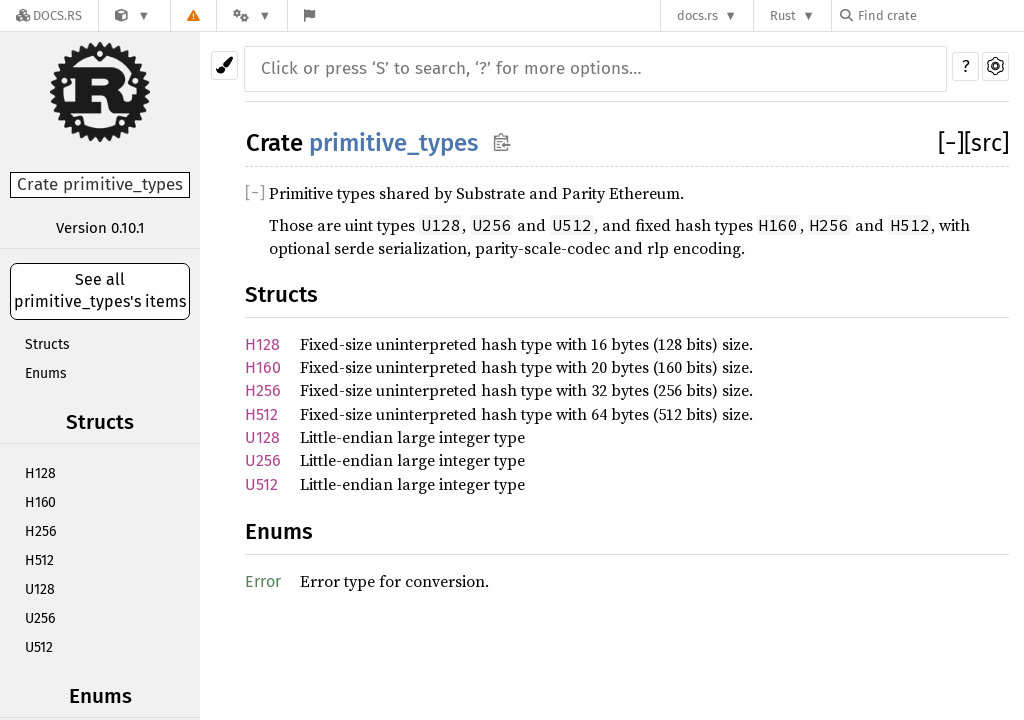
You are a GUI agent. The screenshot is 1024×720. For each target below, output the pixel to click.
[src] (986, 143)
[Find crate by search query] (940, 15)
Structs (47, 344)
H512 (39, 560)
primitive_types (393, 143)
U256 (40, 618)
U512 (39, 647)
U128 (40, 589)
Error (263, 581)
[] (951, 143)
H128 (40, 473)
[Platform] (252, 15)
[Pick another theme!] (224, 65)
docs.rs (697, 15)
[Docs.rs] (49, 15)
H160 (40, 502)
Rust (783, 15)
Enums (46, 373)
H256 (40, 531)
